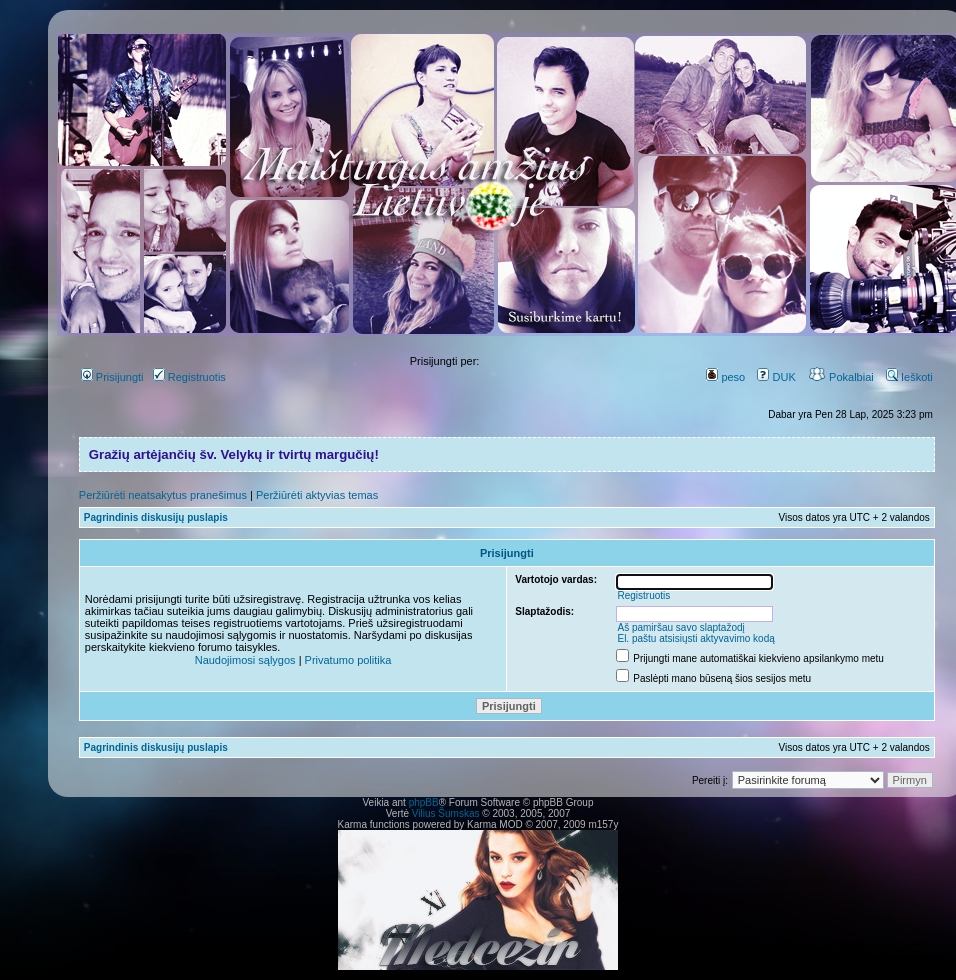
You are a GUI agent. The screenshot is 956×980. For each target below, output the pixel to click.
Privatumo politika (348, 660)
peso (725, 377)
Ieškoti (909, 377)
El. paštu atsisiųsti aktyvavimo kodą (695, 638)
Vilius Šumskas (446, 813)
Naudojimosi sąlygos (245, 660)
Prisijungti (112, 377)
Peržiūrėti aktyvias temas (317, 495)
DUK (776, 377)
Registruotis (189, 377)
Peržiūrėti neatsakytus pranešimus (163, 495)
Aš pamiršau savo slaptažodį (680, 627)
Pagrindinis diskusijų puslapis (156, 517)
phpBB (424, 802)
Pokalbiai (841, 377)
